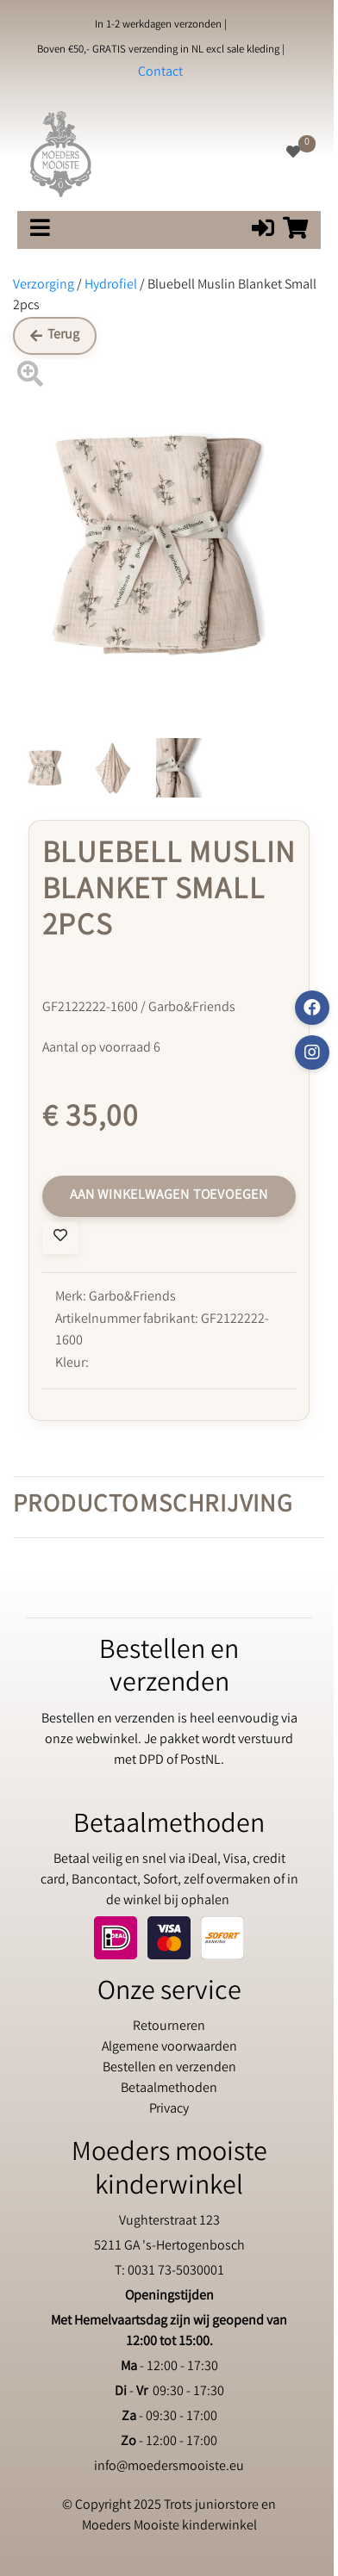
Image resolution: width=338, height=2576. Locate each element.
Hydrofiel (110, 285)
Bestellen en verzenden (169, 2068)
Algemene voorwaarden (169, 2048)
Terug (54, 335)
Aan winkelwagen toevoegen (169, 1196)
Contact (160, 73)
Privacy (169, 2110)
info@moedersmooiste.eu (169, 2467)
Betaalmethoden (169, 2089)
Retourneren (169, 2027)
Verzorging (43, 285)
